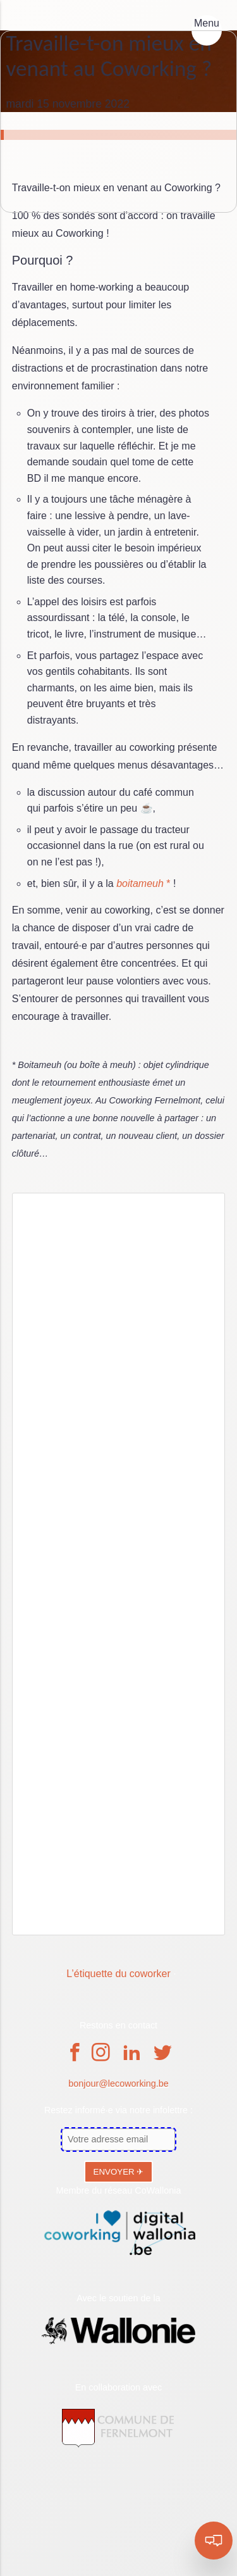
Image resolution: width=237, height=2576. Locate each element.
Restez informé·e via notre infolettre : (118, 2110)
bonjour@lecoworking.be (118, 2083)
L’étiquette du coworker (118, 1973)
